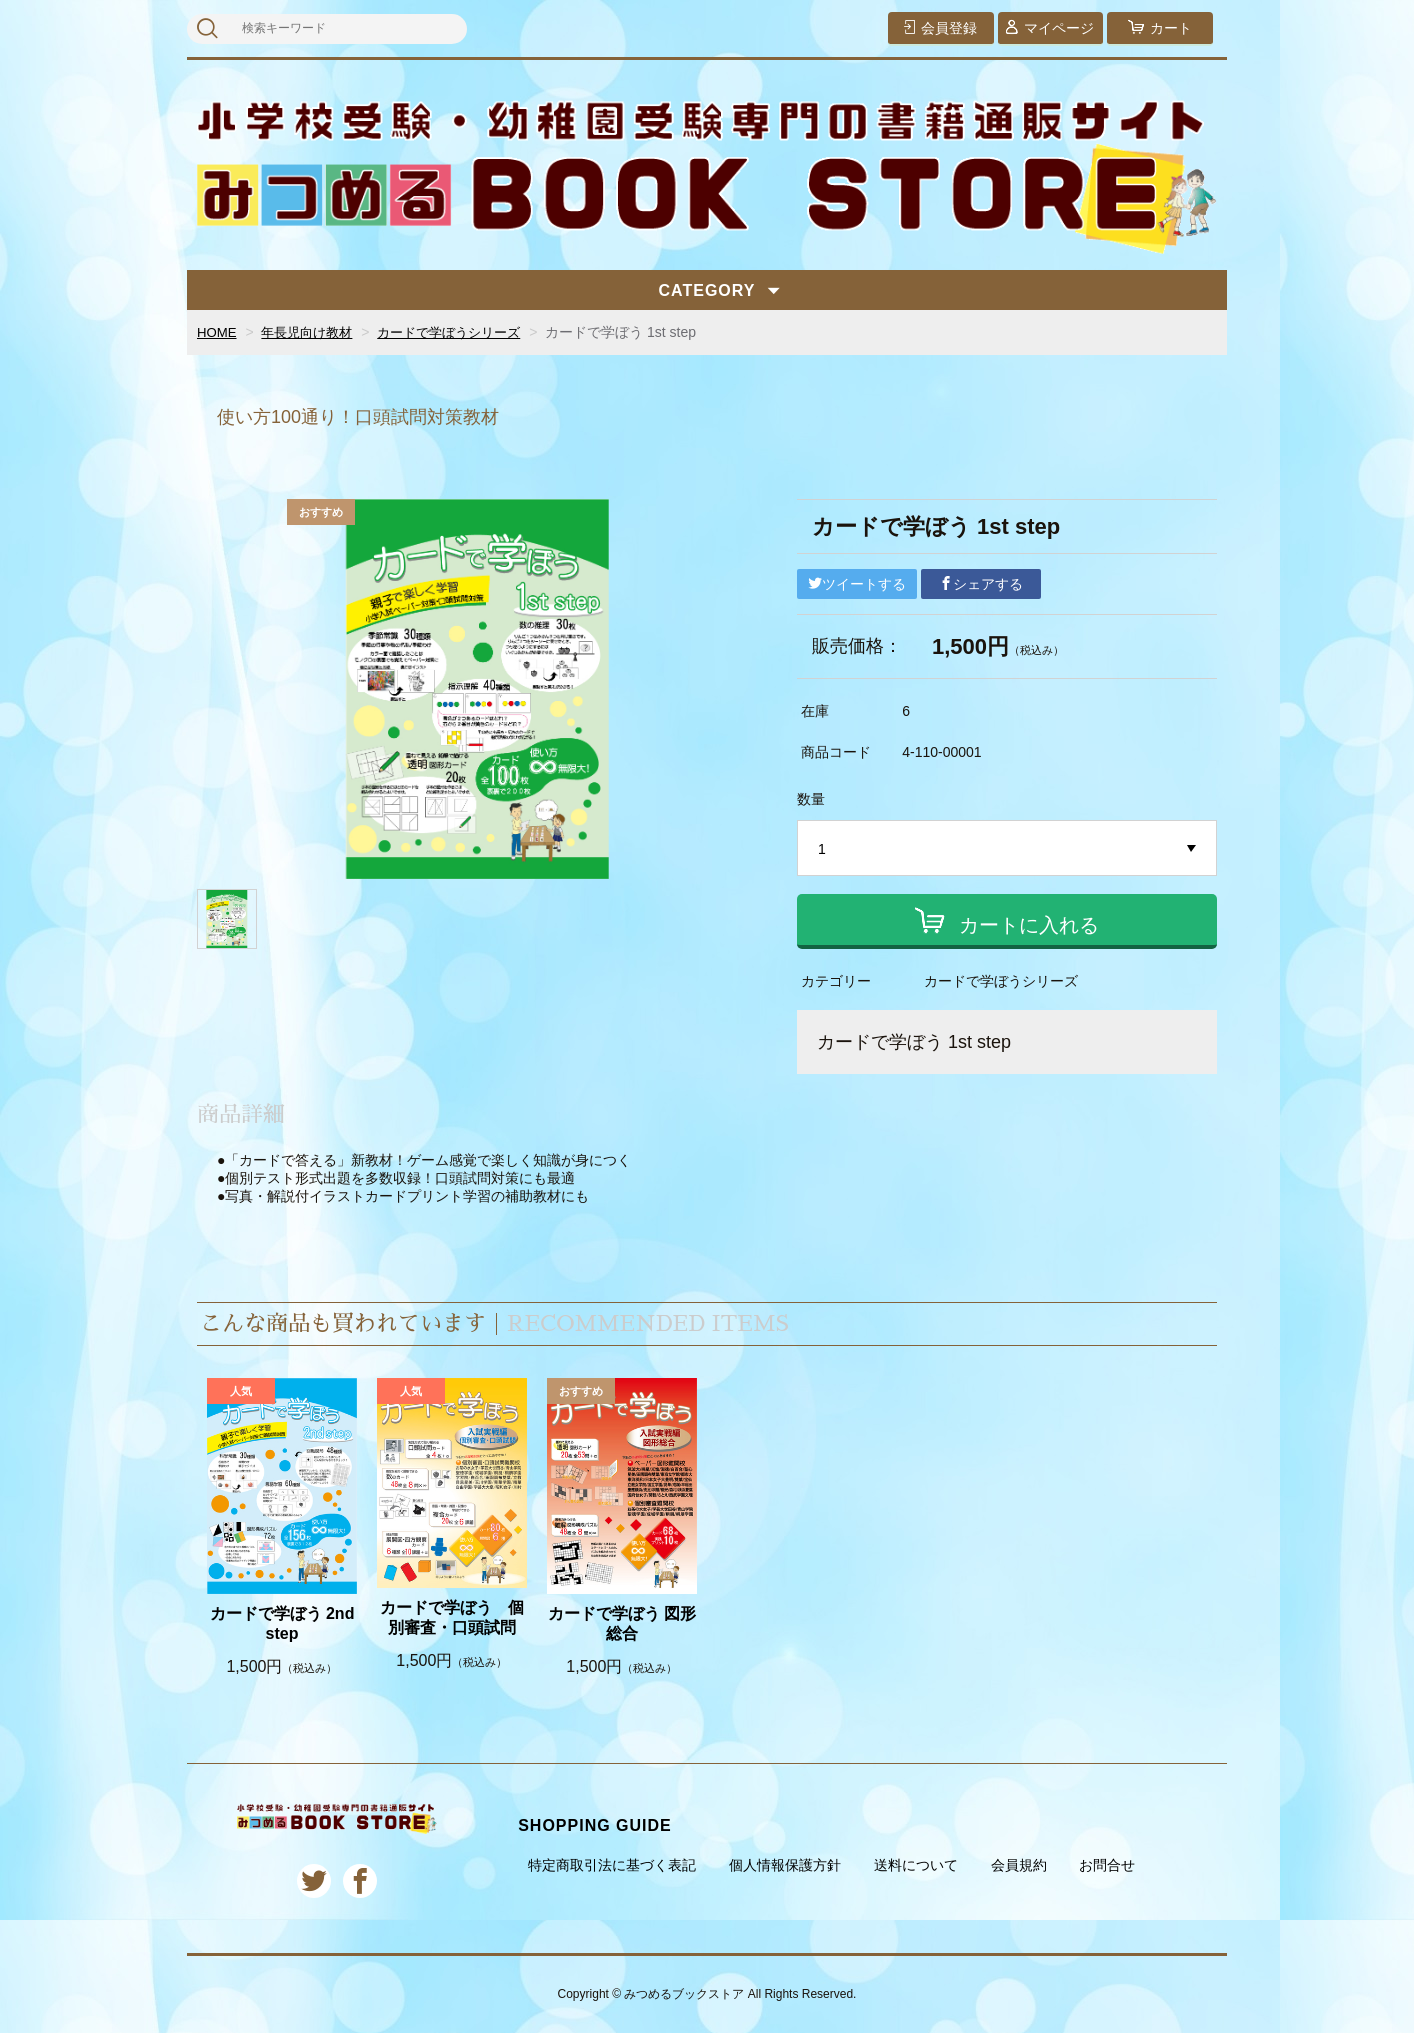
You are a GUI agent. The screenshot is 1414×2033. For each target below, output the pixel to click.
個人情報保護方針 (785, 1865)
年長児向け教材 (313, 332)
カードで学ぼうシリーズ (464, 332)
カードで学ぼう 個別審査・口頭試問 (452, 1618)
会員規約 (1019, 1865)
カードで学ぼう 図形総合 (622, 1624)
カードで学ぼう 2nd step (282, 1624)
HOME (218, 332)
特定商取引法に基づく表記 (612, 1865)
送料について (916, 1865)
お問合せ (1107, 1865)
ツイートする (857, 584)
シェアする (981, 584)
